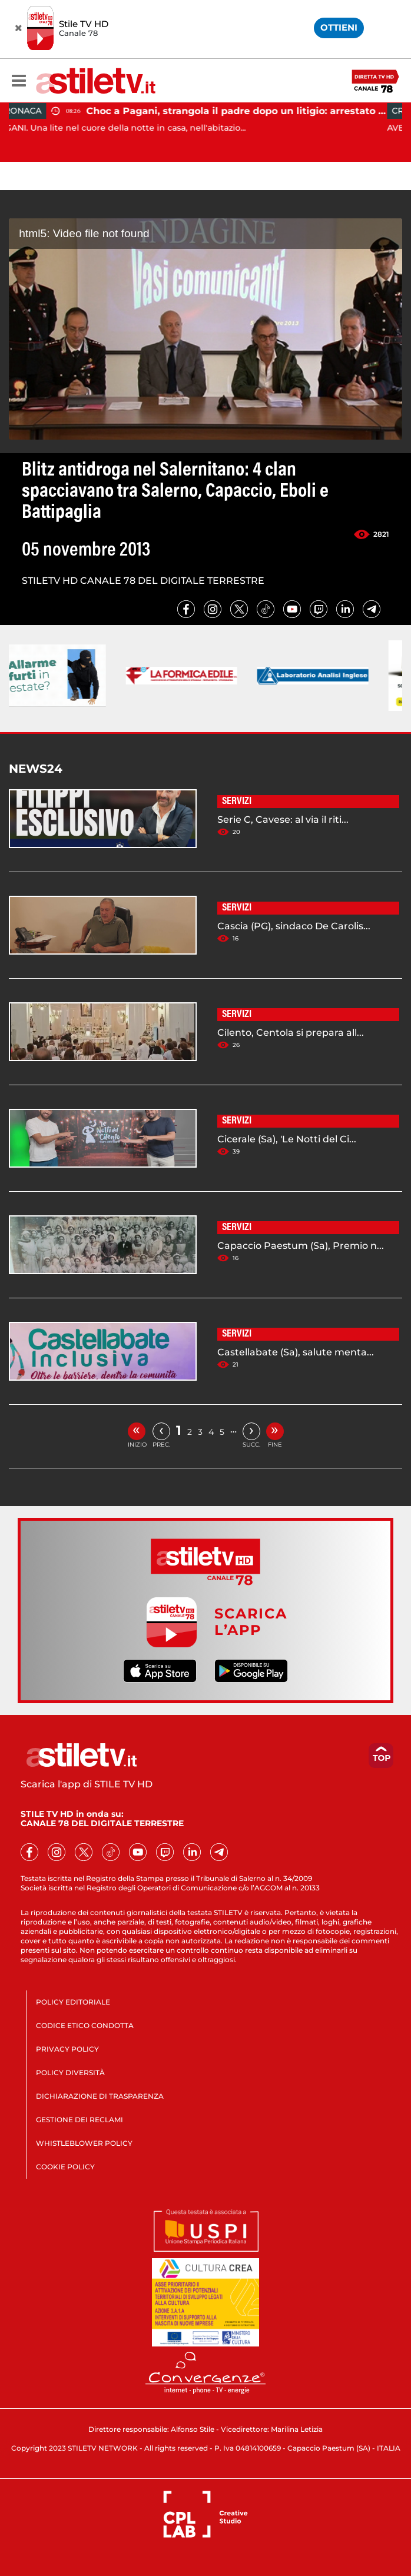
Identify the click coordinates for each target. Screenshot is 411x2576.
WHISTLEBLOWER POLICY (84, 2143)
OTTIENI (338, 27)
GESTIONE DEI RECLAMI (79, 2119)
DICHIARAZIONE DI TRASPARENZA (100, 2096)
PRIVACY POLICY (67, 2049)
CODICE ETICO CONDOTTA (85, 2025)
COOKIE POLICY (65, 2166)
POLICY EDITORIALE (73, 2001)
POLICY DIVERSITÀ (70, 2072)
